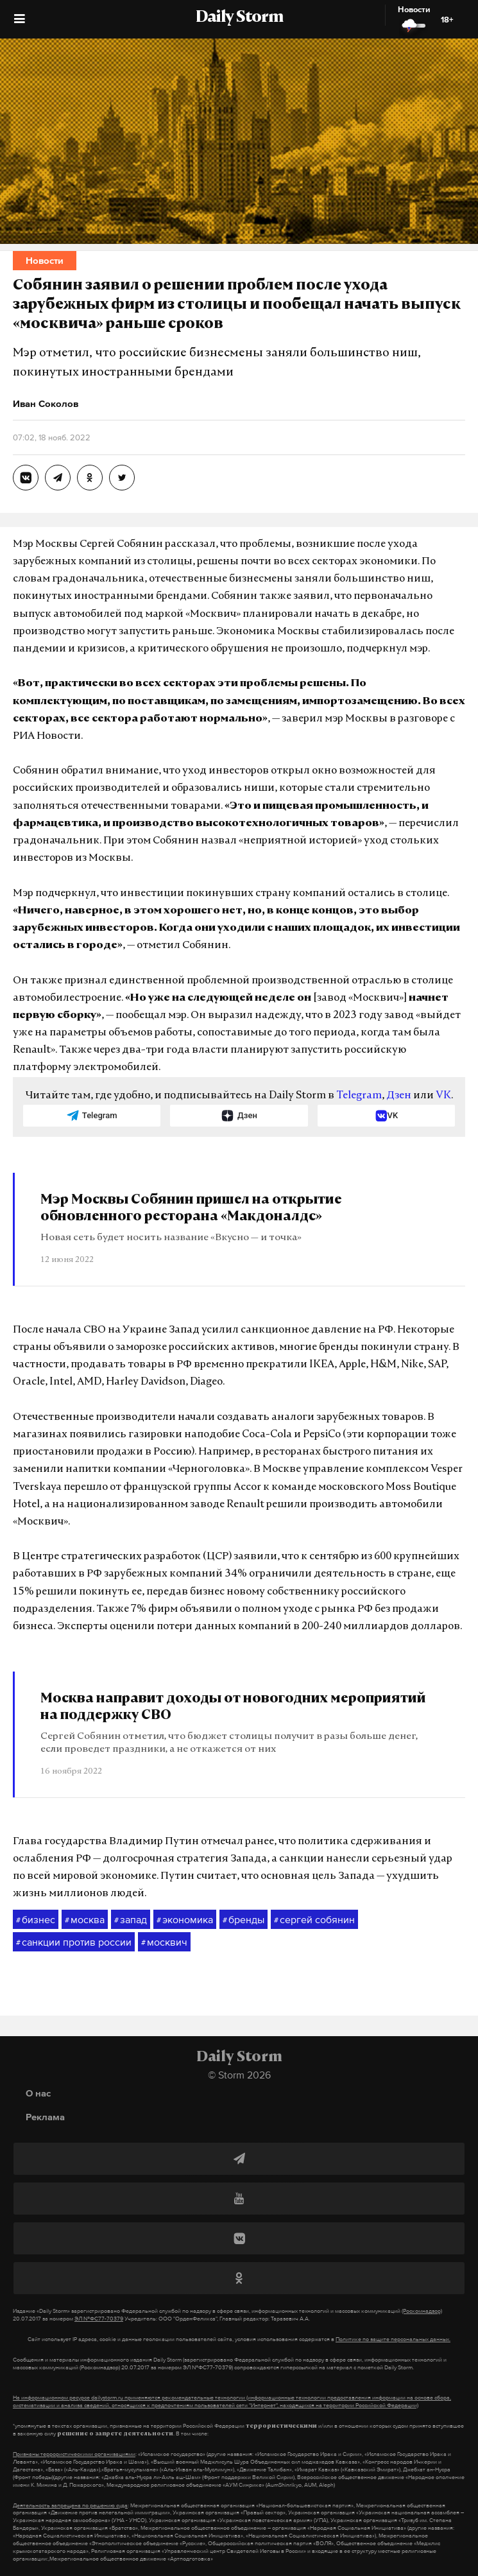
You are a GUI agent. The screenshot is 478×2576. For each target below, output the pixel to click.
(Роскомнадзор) (422, 2311)
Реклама (45, 2116)
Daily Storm (239, 18)
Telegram (359, 1096)
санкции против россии (74, 1942)
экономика (185, 1920)
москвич (164, 1942)
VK (443, 1096)
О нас (38, 2093)
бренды (243, 1920)
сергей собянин (314, 1920)
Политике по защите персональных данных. (393, 2339)
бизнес (35, 1920)
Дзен (398, 1096)
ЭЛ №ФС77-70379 (98, 2318)
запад (130, 1920)
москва (85, 1920)
